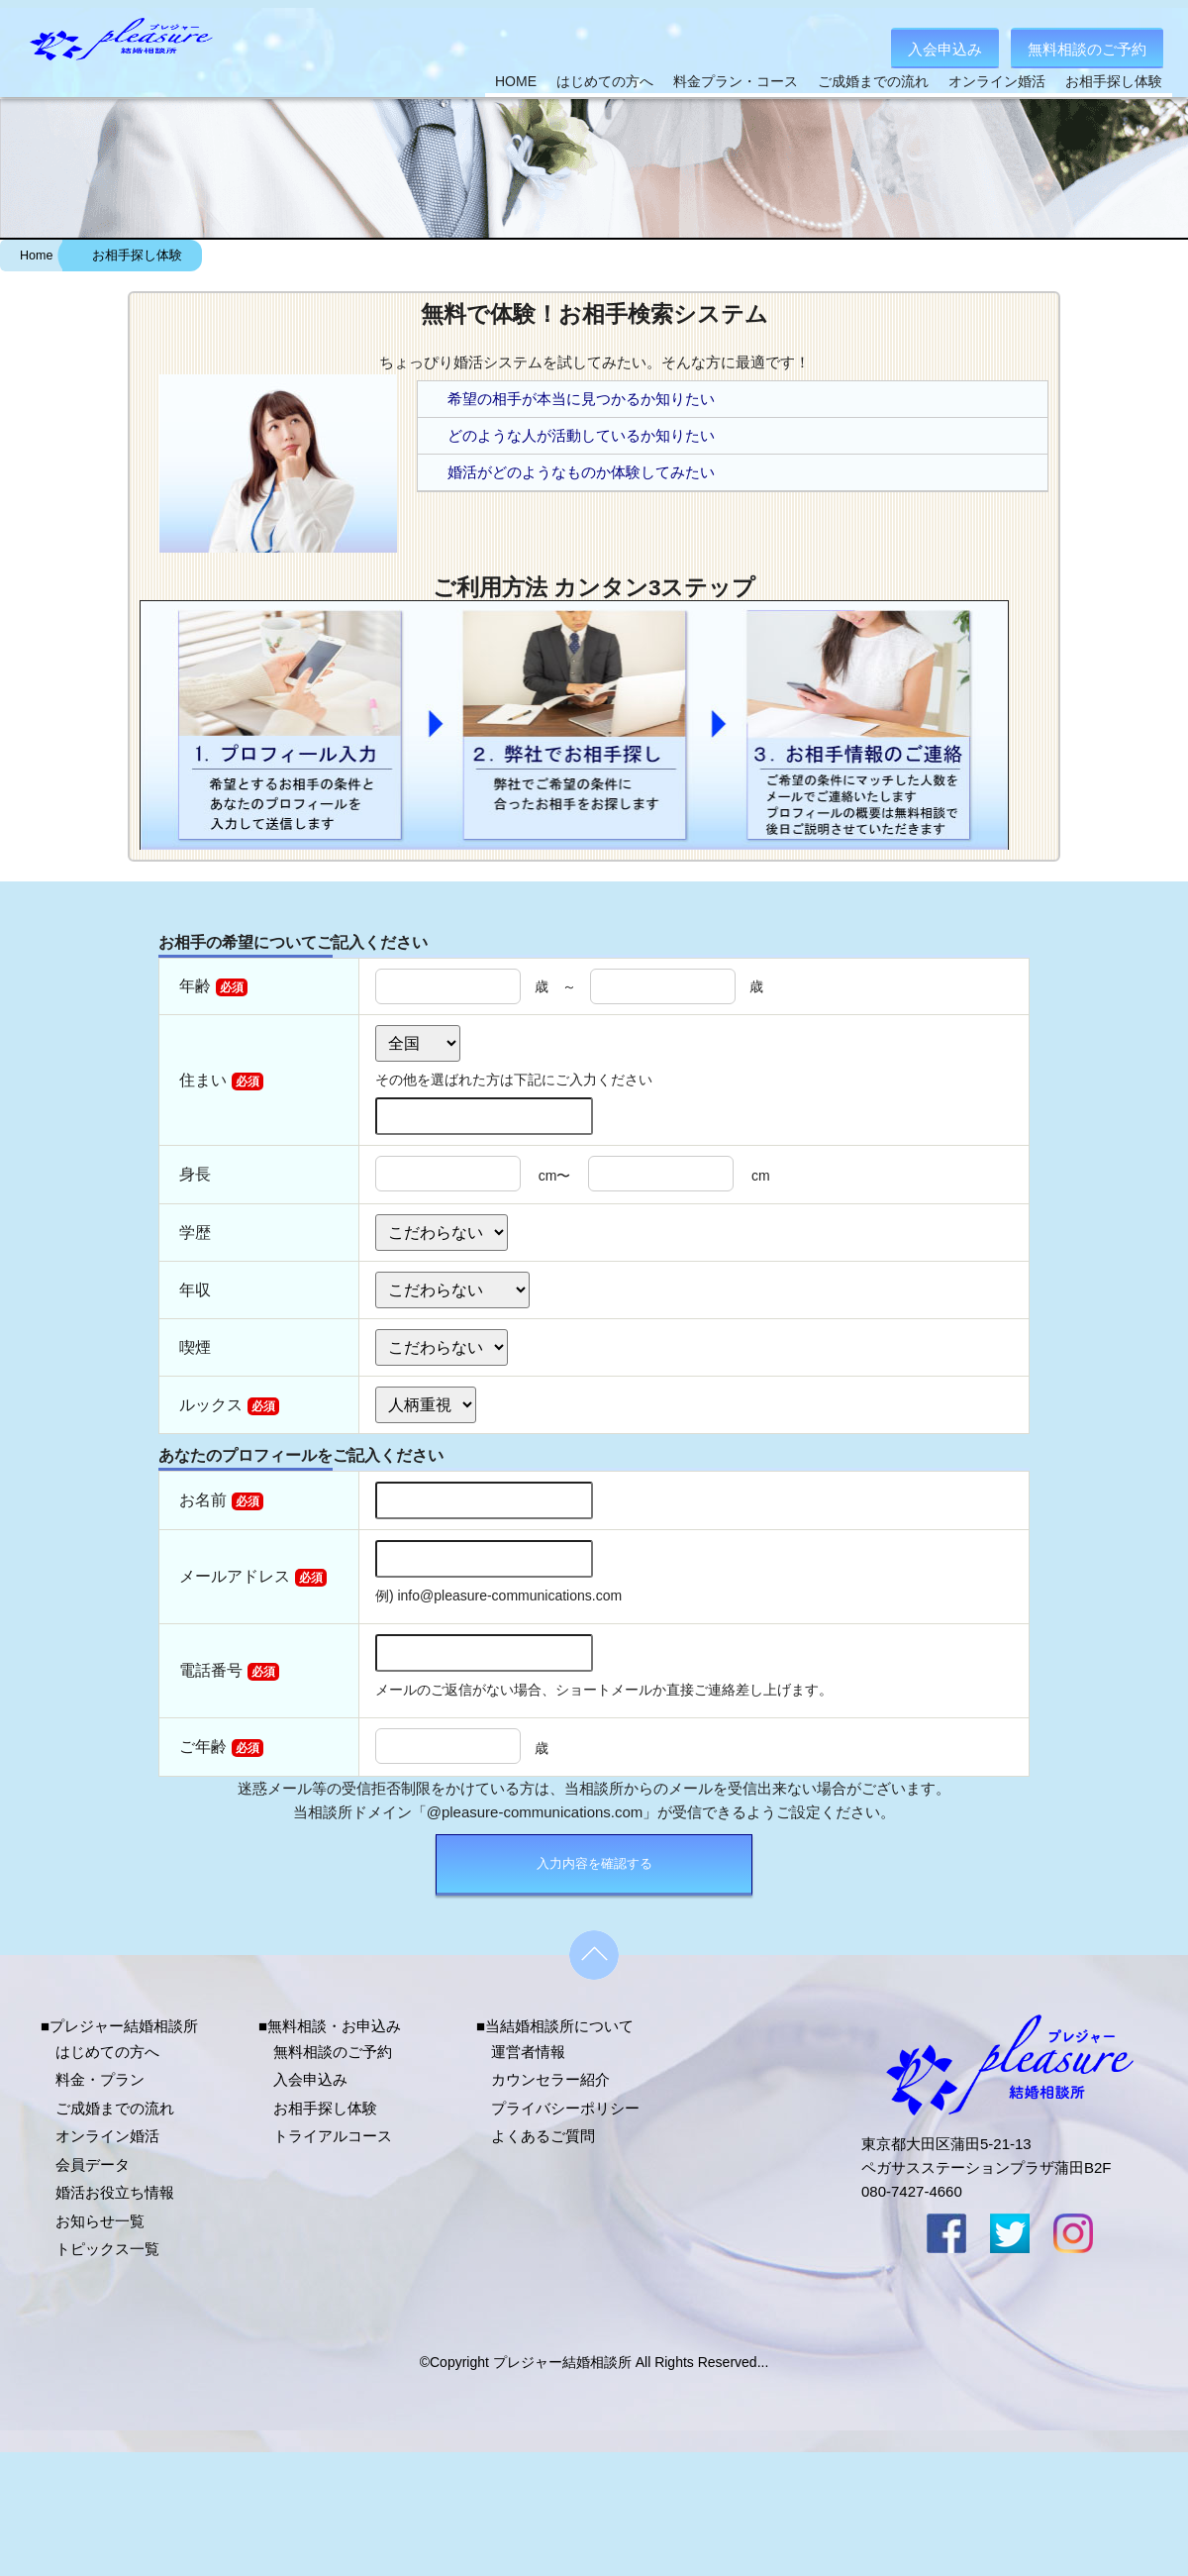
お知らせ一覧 (100, 2221)
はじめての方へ (604, 81)
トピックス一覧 (107, 2248)
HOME (516, 81)
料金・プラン (100, 2079)
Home (36, 255)
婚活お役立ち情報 (114, 2192)
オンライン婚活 (996, 81)
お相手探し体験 (1113, 81)
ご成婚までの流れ (873, 81)
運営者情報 (528, 2051)
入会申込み (945, 49)
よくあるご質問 (543, 2135)
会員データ (92, 2164)
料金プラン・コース (735, 81)
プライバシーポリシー (565, 2108)
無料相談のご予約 (1087, 49)
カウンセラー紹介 (550, 2079)
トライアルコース (332, 2135)
